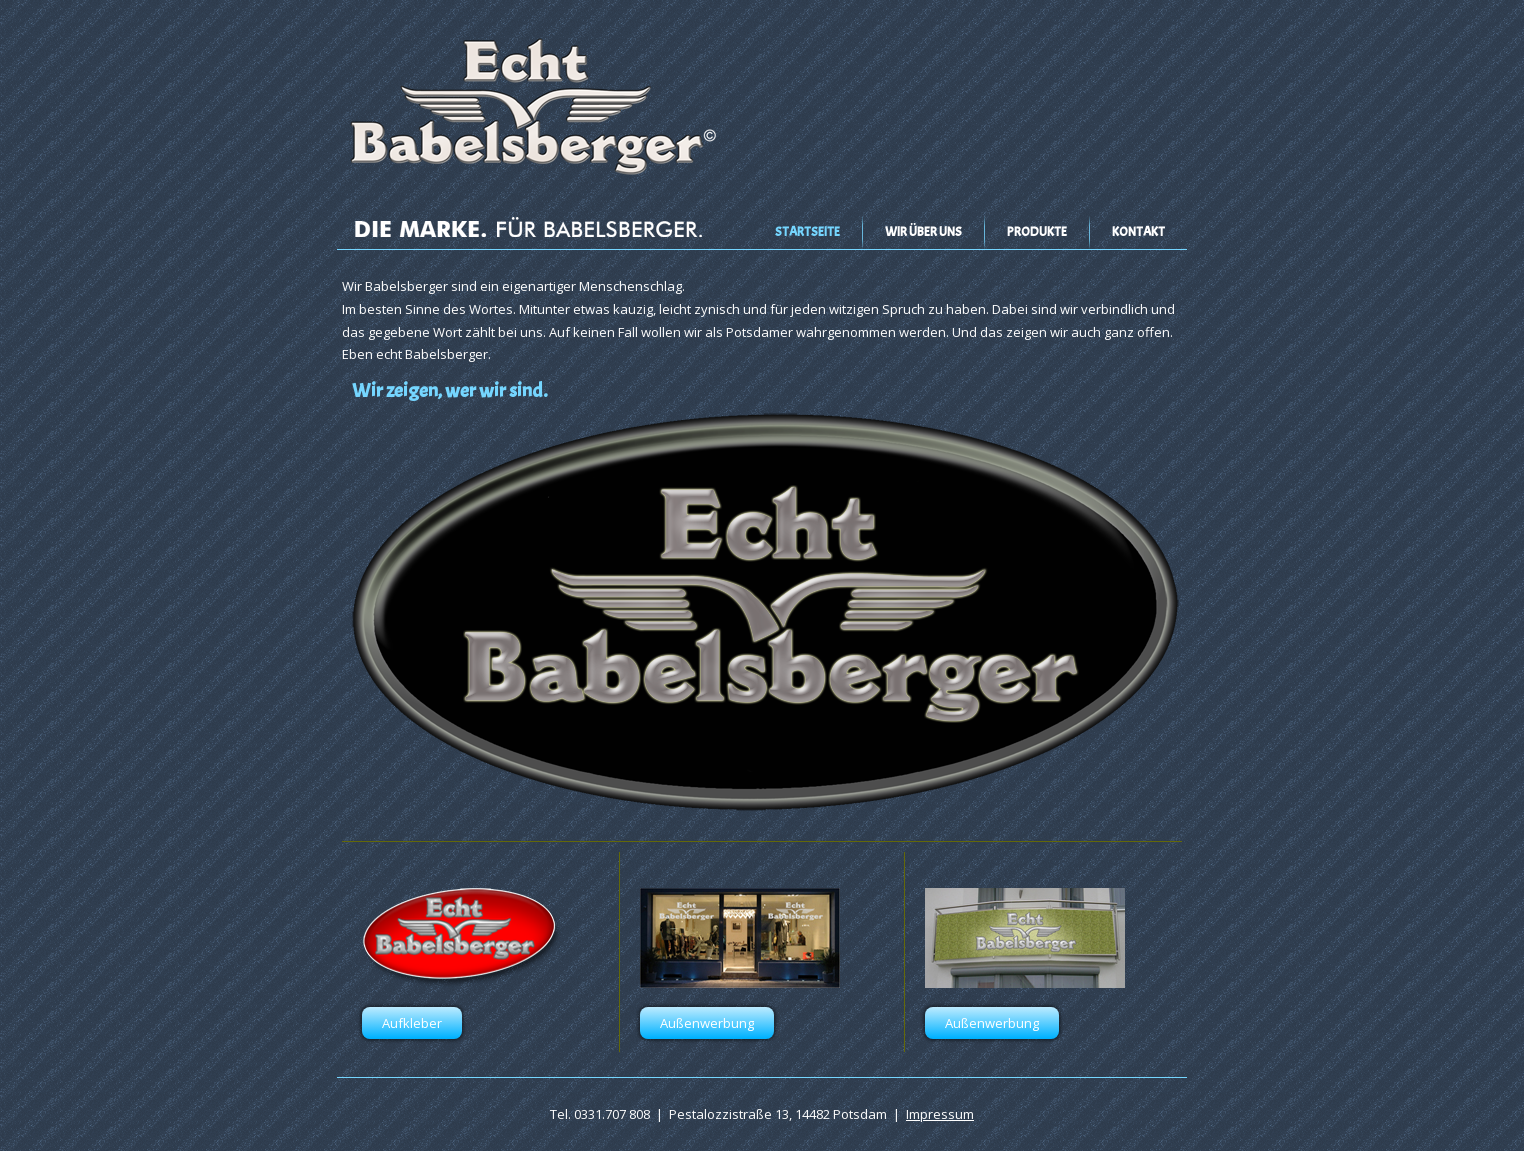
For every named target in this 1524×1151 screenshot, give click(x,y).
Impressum (940, 1114)
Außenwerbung (707, 1023)
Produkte (1037, 232)
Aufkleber (412, 1023)
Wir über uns (923, 232)
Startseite (807, 232)
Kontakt (1138, 232)
